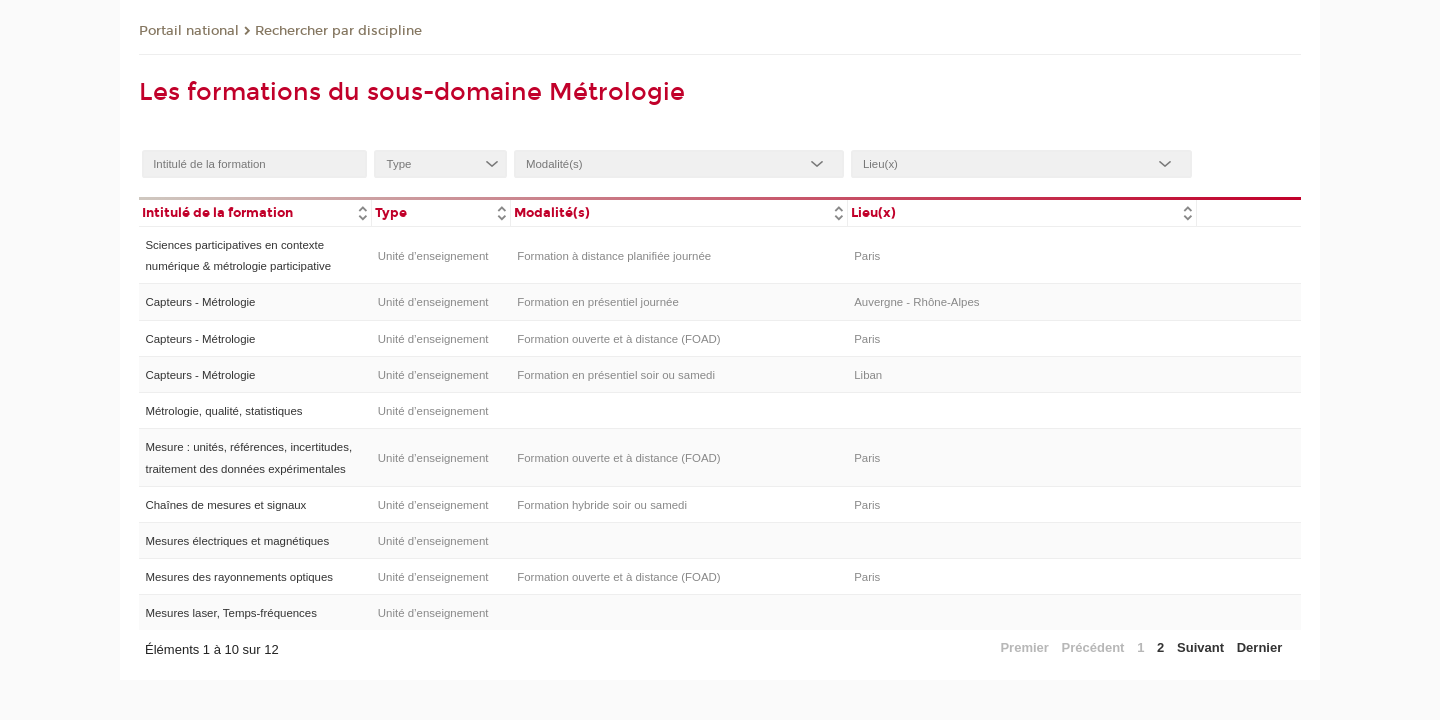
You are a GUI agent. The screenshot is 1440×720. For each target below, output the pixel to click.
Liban (868, 375)
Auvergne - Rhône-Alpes (916, 302)
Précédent (1093, 647)
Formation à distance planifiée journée (614, 256)
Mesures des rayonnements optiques (239, 577)
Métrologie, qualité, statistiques (223, 411)
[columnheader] (255, 211)
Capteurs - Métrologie (200, 302)
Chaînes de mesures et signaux (225, 505)
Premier (1024, 647)
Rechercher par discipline (338, 31)
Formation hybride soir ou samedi (602, 505)
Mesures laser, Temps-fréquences (230, 613)
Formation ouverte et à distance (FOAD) (618, 339)
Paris (867, 256)
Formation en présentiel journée (598, 302)
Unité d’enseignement (433, 256)
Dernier (1260, 647)
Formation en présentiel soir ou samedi (616, 375)
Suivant (1200, 647)
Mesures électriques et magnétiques (237, 541)
